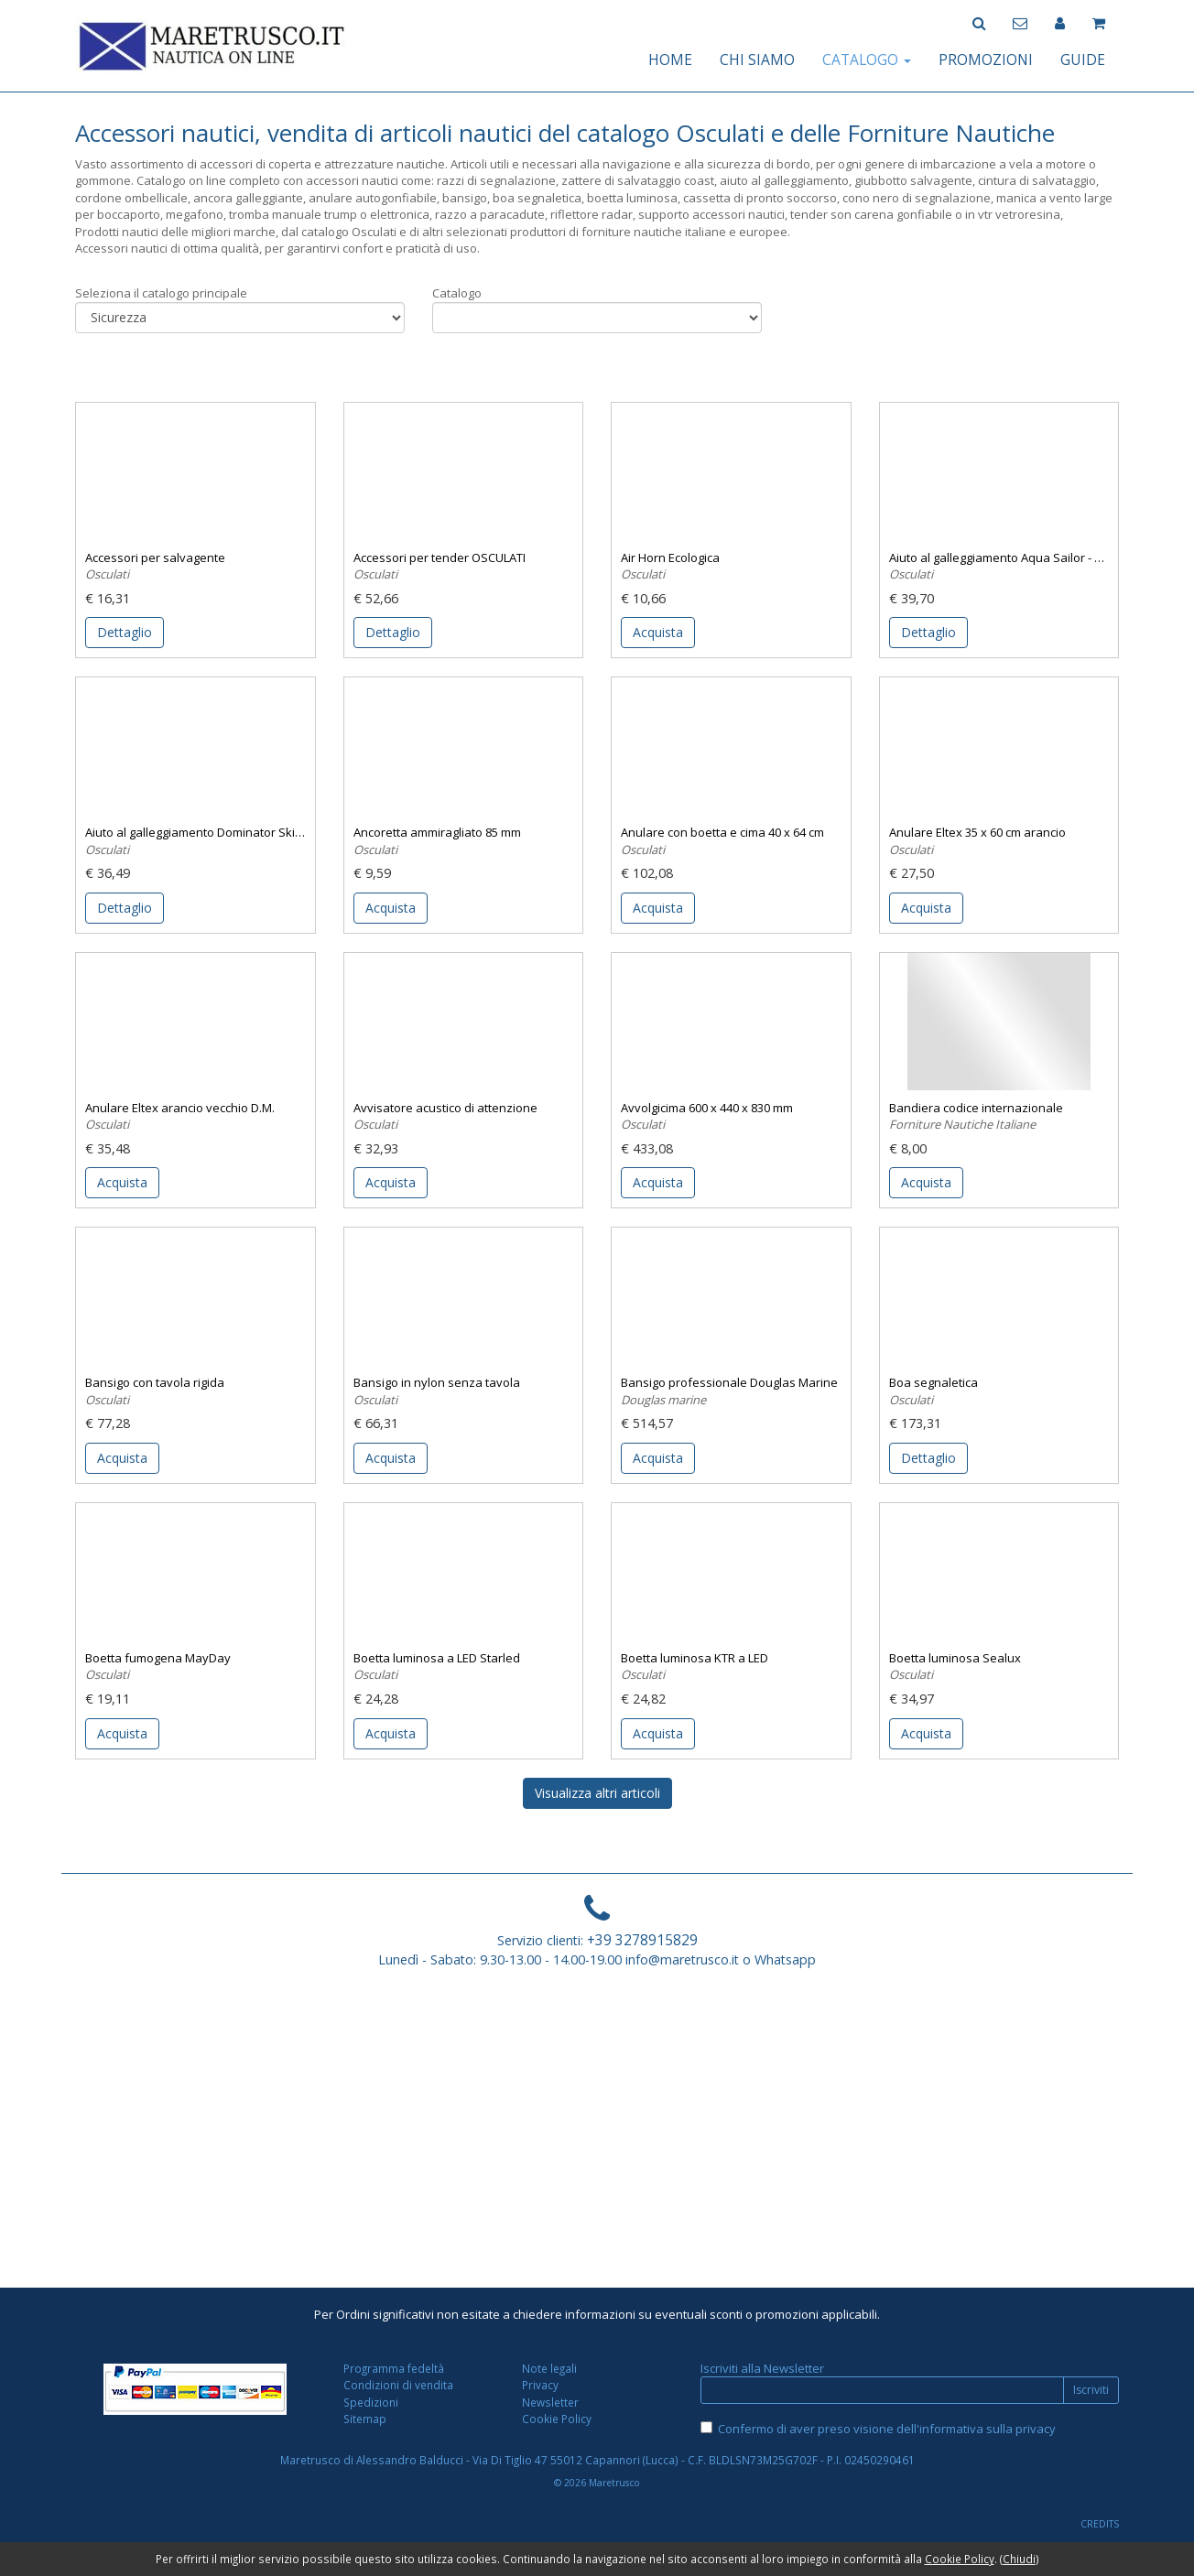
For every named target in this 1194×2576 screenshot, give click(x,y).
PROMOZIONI (986, 59)
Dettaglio (124, 632)
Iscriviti (1091, 2389)
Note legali (549, 2368)
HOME (670, 59)
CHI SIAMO (757, 59)
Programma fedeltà (393, 2368)
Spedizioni (370, 2402)
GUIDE (1082, 59)
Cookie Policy (557, 2418)
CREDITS (1099, 2523)
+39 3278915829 (642, 1940)
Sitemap (364, 2418)
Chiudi (1019, 2558)
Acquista (658, 632)
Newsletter (550, 2402)
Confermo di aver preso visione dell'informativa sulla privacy (887, 2428)
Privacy (540, 2384)
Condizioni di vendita (398, 2384)
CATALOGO (866, 59)
